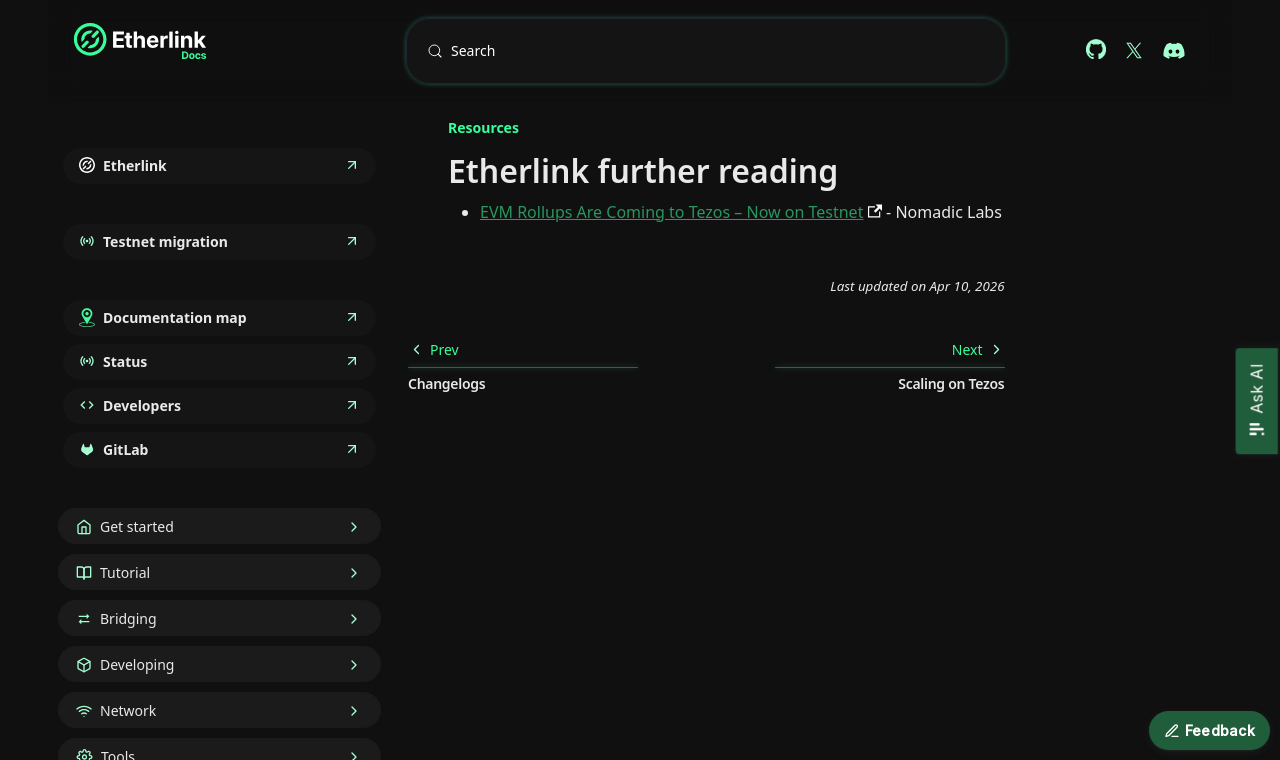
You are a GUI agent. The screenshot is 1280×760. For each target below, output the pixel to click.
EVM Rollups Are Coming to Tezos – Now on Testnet (671, 212)
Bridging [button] (128, 618)
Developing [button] (137, 664)
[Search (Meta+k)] (706, 51)
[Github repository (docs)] (1096, 51)
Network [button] (128, 710)
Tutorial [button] (125, 572)
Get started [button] (137, 526)
